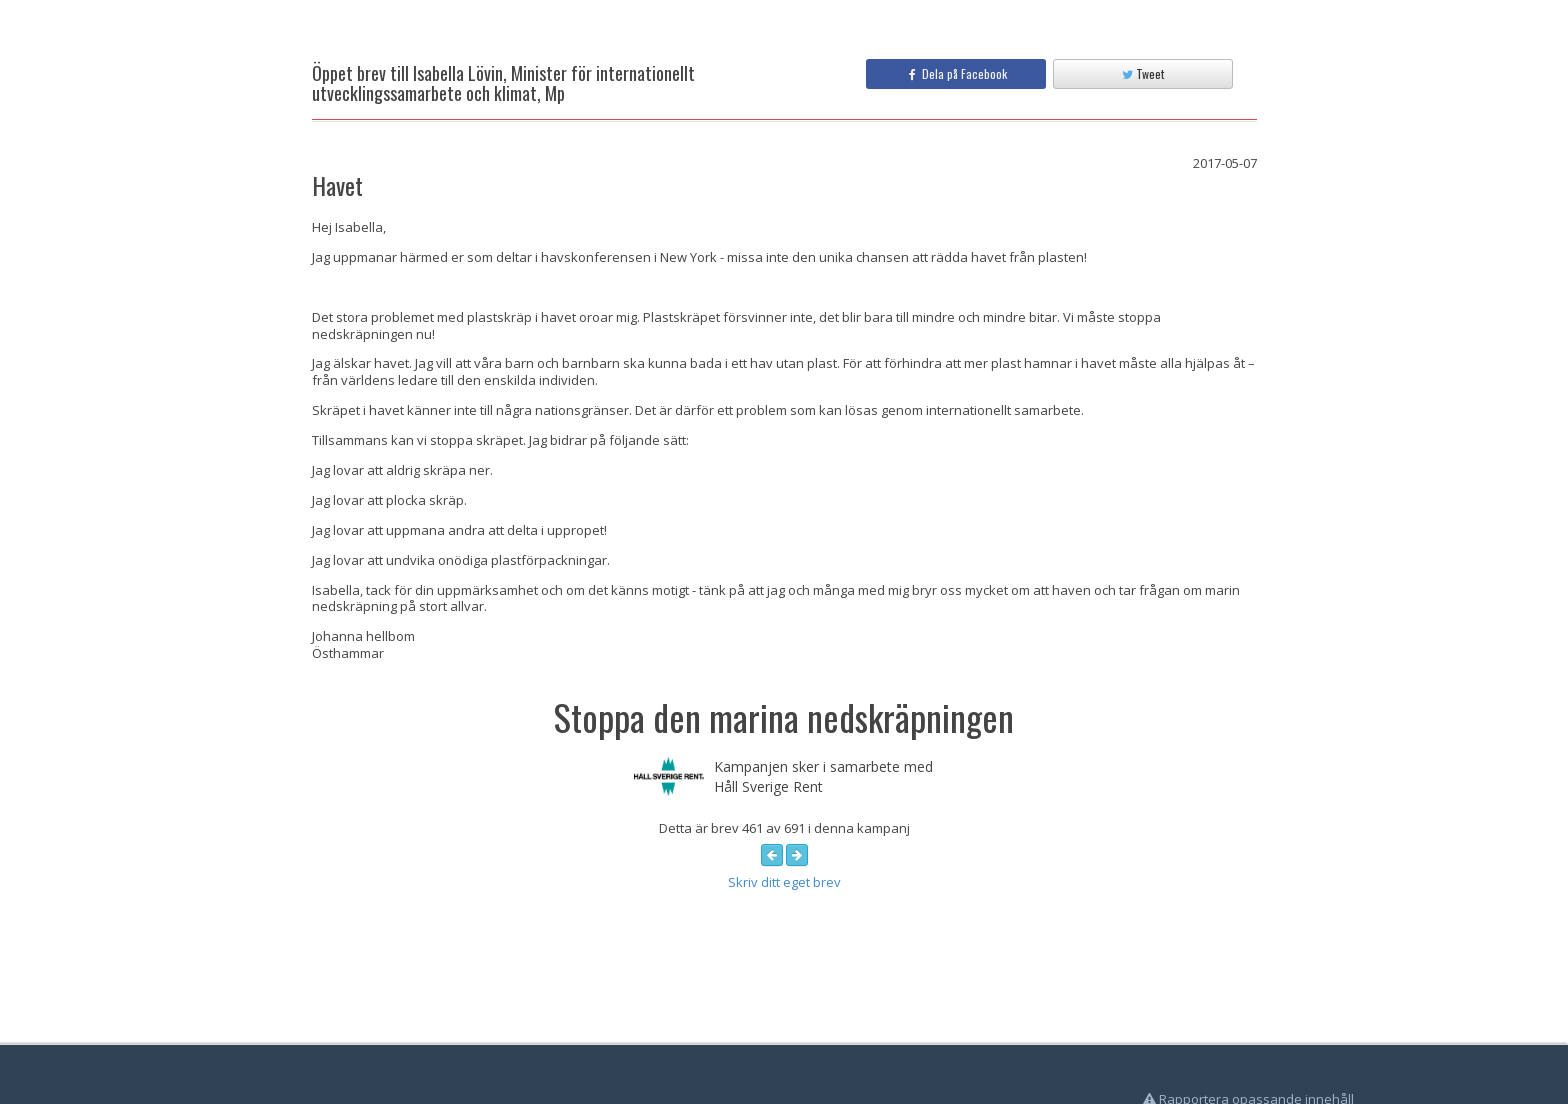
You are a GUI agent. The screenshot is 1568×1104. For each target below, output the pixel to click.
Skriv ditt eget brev (784, 882)
